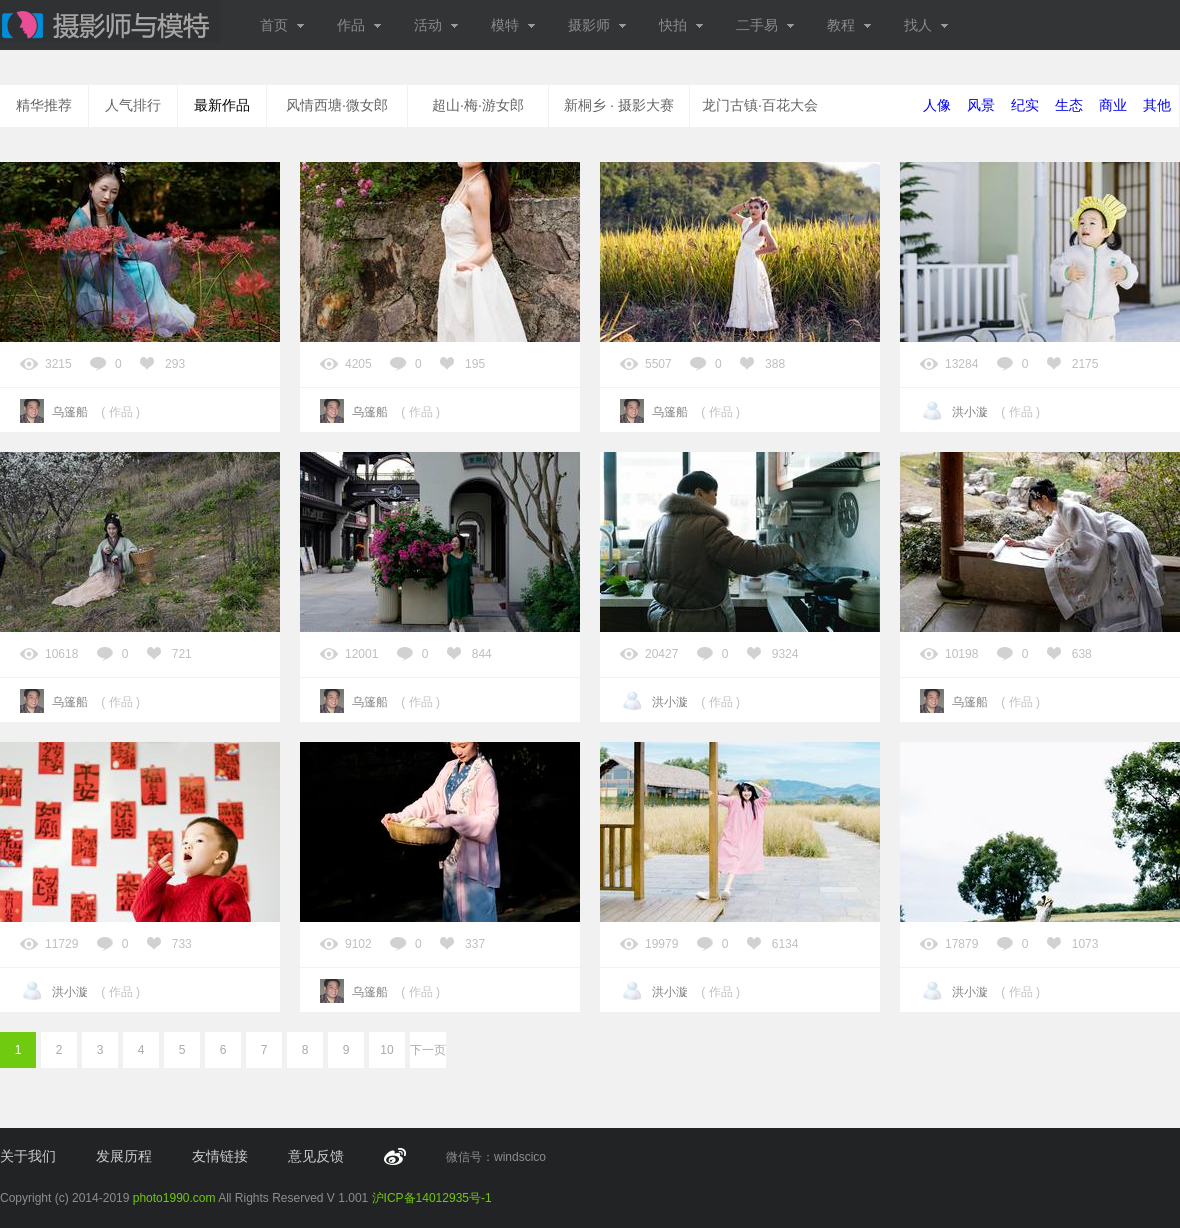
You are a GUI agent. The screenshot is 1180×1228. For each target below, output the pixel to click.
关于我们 (28, 1156)
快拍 (681, 25)
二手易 (765, 25)
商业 (1113, 105)
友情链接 (220, 1156)
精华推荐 (44, 105)
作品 (359, 25)
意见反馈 (316, 1156)
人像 (937, 105)
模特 (513, 25)
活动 (436, 25)
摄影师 (597, 25)
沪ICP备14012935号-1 (432, 1198)
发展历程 (124, 1156)
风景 (981, 105)
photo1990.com (174, 1198)
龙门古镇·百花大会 (760, 105)
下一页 (428, 1050)
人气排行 (133, 105)
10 (386, 1050)
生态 (1069, 105)
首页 (282, 25)
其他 (1157, 105)
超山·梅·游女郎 (478, 105)
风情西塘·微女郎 (337, 105)
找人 (926, 25)
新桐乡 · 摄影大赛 (619, 105)
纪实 (1025, 105)
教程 (849, 25)
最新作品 (222, 105)
